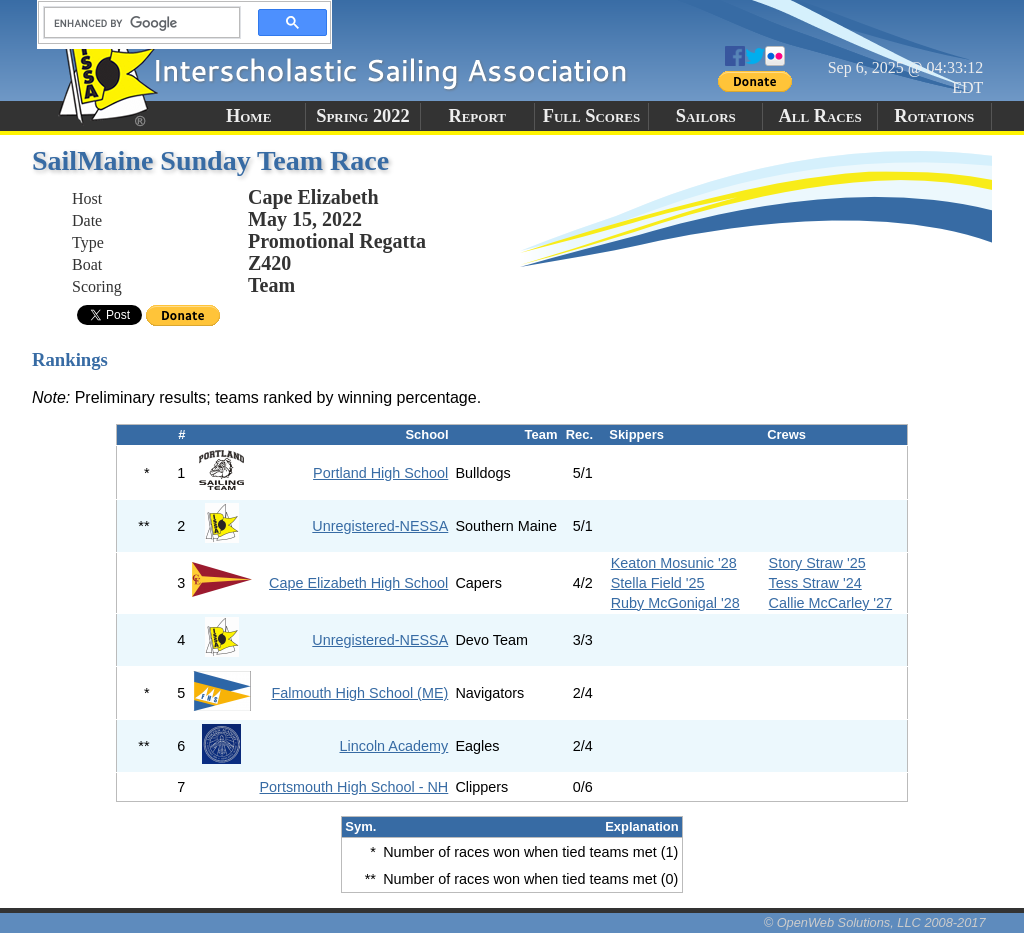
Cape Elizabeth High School (358, 583)
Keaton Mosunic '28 (674, 563)
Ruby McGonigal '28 (675, 603)
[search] (136, 23)
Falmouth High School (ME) (360, 693)
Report (477, 116)
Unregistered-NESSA (380, 526)
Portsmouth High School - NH (354, 787)
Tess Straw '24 (815, 583)
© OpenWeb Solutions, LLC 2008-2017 (875, 922)
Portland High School (380, 473)
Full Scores (592, 116)
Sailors (706, 116)
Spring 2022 (363, 116)
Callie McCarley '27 (831, 603)
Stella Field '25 (658, 583)
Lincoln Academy (393, 746)
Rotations (934, 116)
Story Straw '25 (817, 563)
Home (248, 116)
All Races (819, 116)
